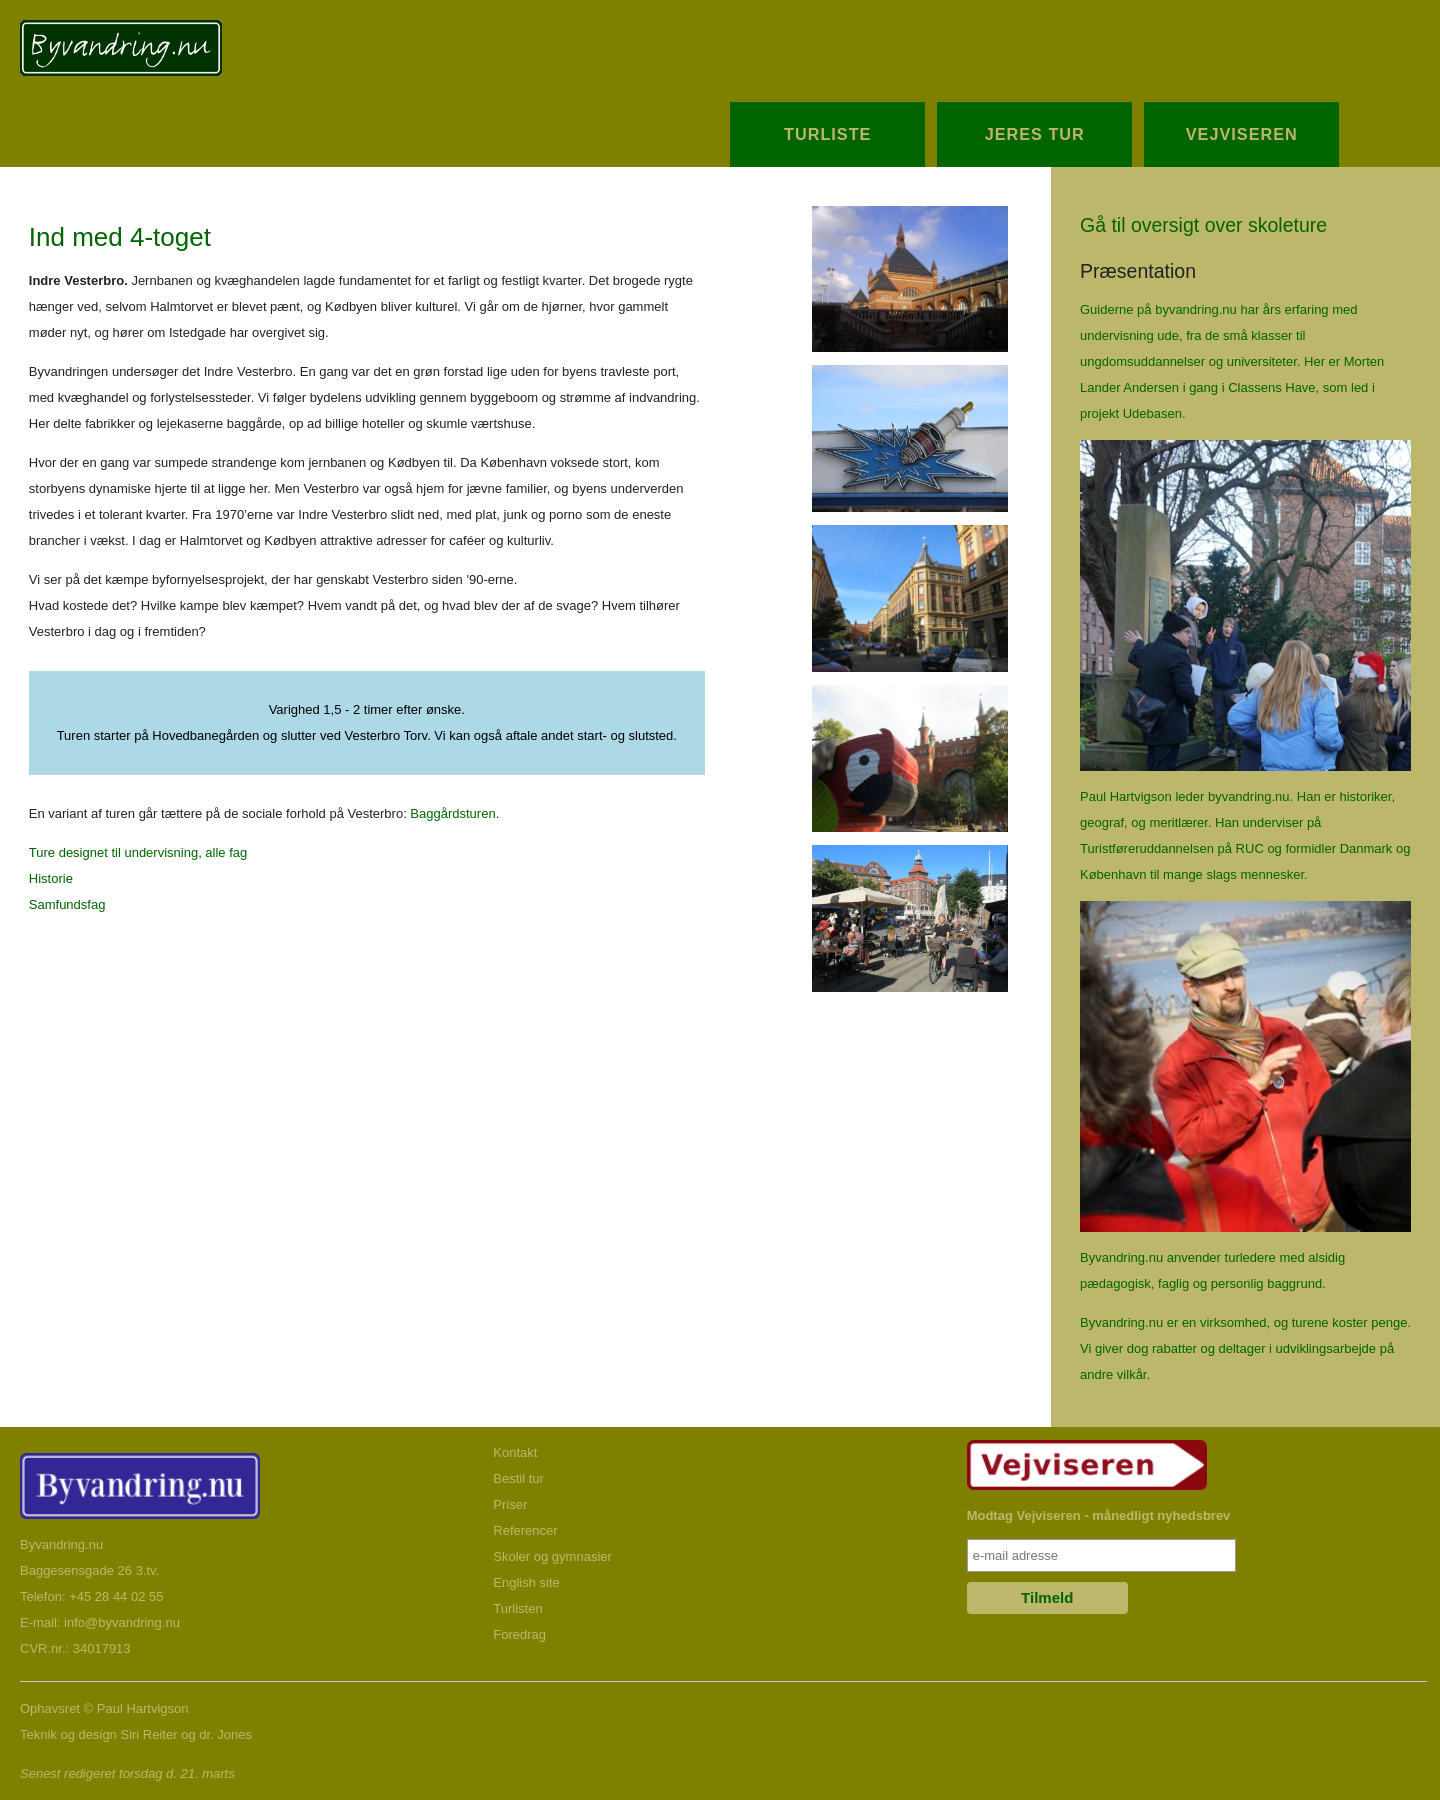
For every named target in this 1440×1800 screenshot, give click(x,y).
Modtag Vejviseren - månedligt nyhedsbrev (1099, 1515)
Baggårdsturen (452, 813)
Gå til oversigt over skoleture (1203, 225)
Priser (510, 1504)
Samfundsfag (67, 904)
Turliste (827, 134)
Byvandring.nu (61, 1544)
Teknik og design (68, 1734)
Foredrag (519, 1634)
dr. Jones (225, 1734)
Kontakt (515, 1452)
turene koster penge (1350, 1322)
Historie (51, 878)
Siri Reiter (148, 1734)
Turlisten (517, 1608)
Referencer (525, 1530)
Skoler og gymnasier (552, 1556)
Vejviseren (1242, 134)
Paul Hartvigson (143, 1708)
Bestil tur (518, 1478)
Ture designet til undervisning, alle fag (138, 852)
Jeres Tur (1035, 134)
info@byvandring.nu (122, 1622)
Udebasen (1152, 413)
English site (526, 1582)
